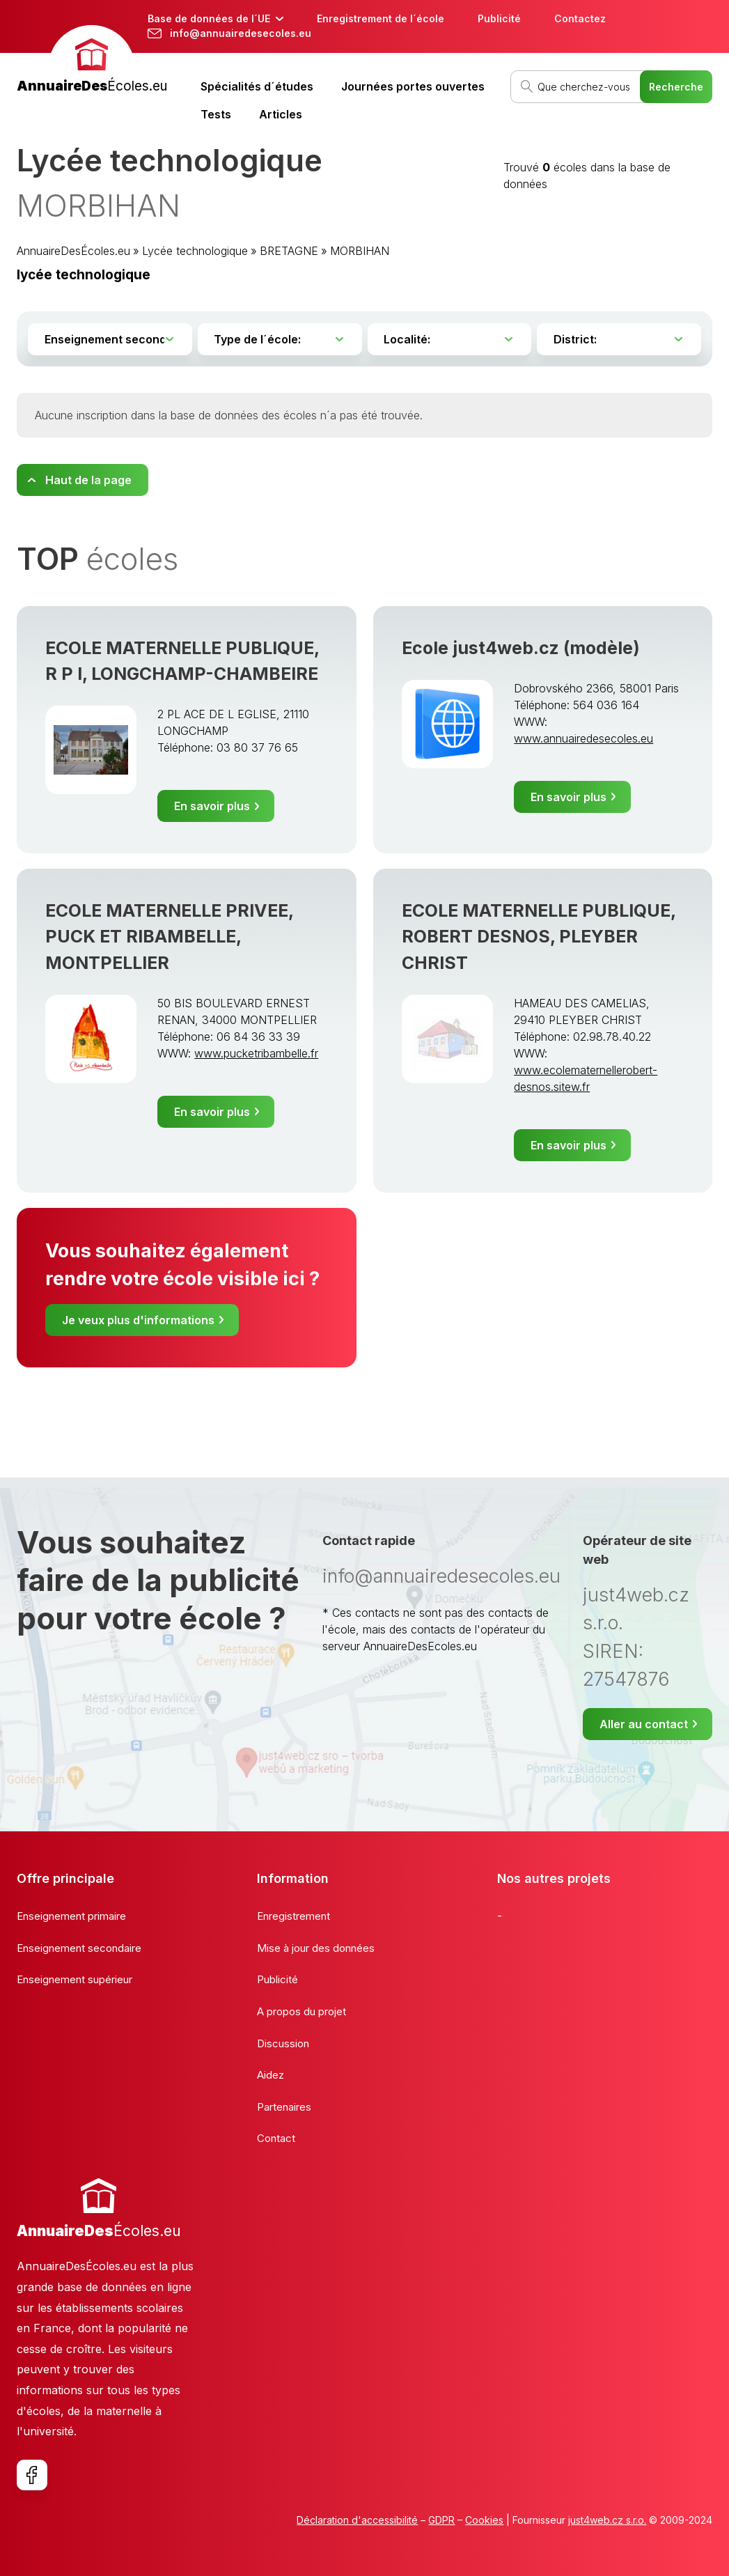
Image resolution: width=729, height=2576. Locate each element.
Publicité (499, 18)
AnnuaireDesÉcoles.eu (73, 251)
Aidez (270, 2074)
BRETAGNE (289, 251)
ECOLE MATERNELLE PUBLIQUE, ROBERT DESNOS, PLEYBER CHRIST (538, 936)
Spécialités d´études (257, 86)
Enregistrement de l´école (380, 18)
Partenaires (284, 2106)
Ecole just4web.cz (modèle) (521, 647)
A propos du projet (301, 2011)
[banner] (92, 61)
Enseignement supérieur (74, 1979)
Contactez (580, 18)
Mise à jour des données (316, 1948)
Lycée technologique (195, 251)
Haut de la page (88, 480)
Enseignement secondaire (79, 1948)
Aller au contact (643, 1724)
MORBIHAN (359, 251)
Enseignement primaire (71, 1916)
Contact (276, 2138)
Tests (216, 114)
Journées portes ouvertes (413, 86)
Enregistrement (293, 1916)
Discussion (283, 2043)
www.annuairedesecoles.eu (583, 738)
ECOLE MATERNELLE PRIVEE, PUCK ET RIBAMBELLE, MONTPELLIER (169, 936)
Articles (280, 114)
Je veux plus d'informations (138, 1320)
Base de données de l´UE (209, 18)
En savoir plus (212, 806)
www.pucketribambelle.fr (256, 1053)
